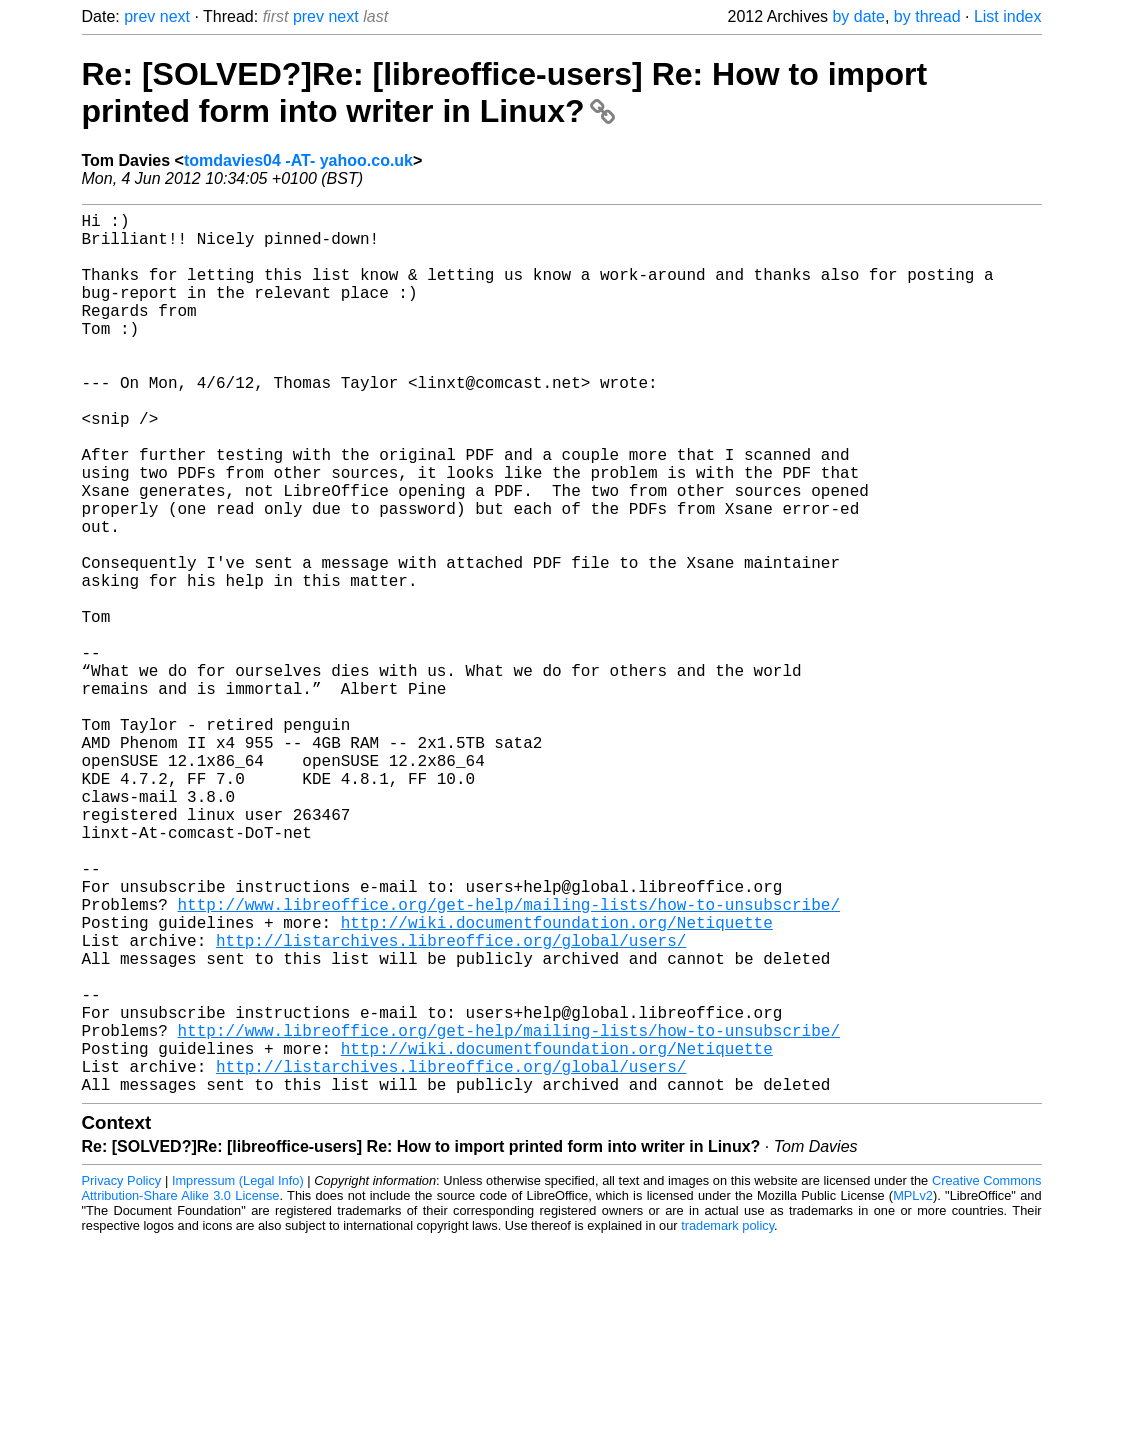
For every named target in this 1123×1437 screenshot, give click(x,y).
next (175, 16)
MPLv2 (913, 1391)
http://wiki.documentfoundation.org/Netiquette (557, 1082)
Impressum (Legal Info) (238, 1376)
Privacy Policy (122, 1376)
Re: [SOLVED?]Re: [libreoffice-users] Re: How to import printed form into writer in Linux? (505, 92)
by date (858, 16)
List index (1008, 16)
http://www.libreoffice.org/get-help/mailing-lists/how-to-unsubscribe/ (509, 1060)
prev (139, 16)
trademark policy (727, 1421)
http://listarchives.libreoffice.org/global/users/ (451, 1104)
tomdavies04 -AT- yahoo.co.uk (298, 160)
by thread (927, 16)
